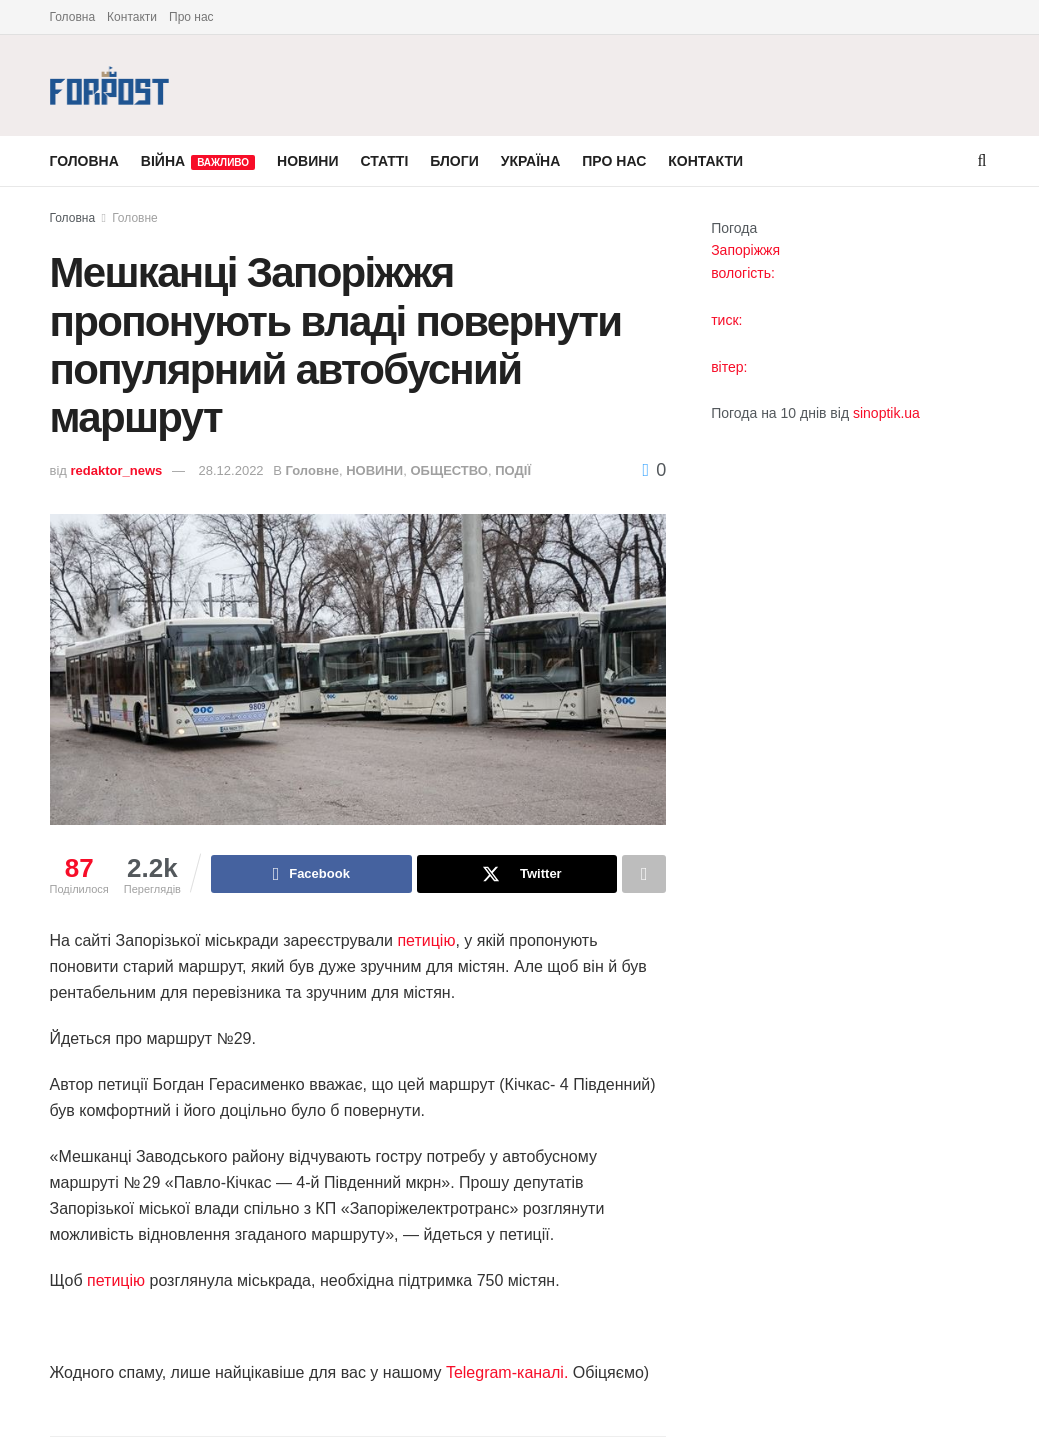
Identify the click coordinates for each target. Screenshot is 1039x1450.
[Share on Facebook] (311, 874)
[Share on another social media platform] (644, 874)
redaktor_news (117, 470)
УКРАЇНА (531, 161)
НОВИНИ (307, 161)
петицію (426, 940)
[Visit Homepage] (110, 85)
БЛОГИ (454, 161)
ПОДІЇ (513, 470)
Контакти (132, 17)
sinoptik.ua (886, 413)
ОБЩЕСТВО (449, 470)
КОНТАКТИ (705, 161)
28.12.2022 (231, 470)
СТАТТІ (384, 161)
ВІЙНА (198, 161)
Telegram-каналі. (507, 1372)
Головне (135, 218)
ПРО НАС (614, 161)
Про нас (191, 17)
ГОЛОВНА (84, 161)
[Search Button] (982, 161)
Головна (73, 17)
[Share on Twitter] (517, 874)
